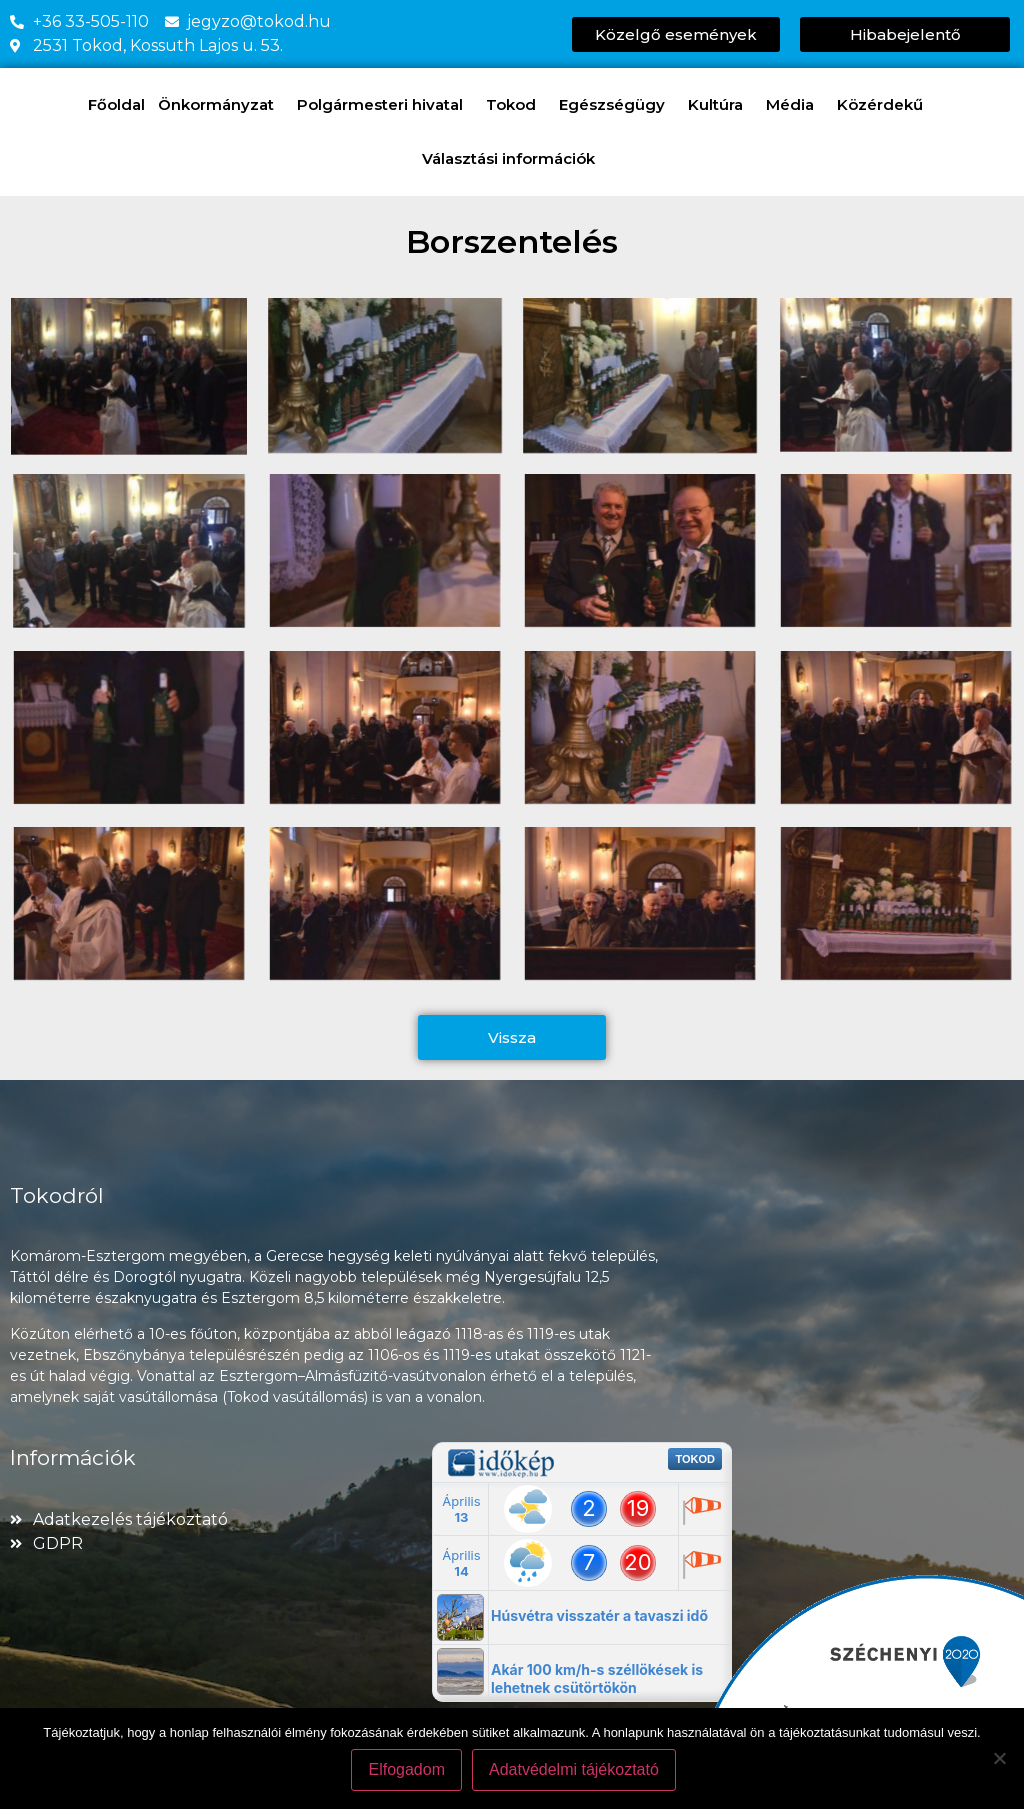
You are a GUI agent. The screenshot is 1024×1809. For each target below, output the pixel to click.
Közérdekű (885, 105)
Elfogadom (410, 1772)
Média (795, 105)
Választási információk (513, 159)
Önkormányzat (221, 105)
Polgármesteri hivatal (385, 105)
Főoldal (116, 104)
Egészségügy (617, 105)
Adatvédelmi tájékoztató (577, 1772)
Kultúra (720, 105)
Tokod (516, 105)
